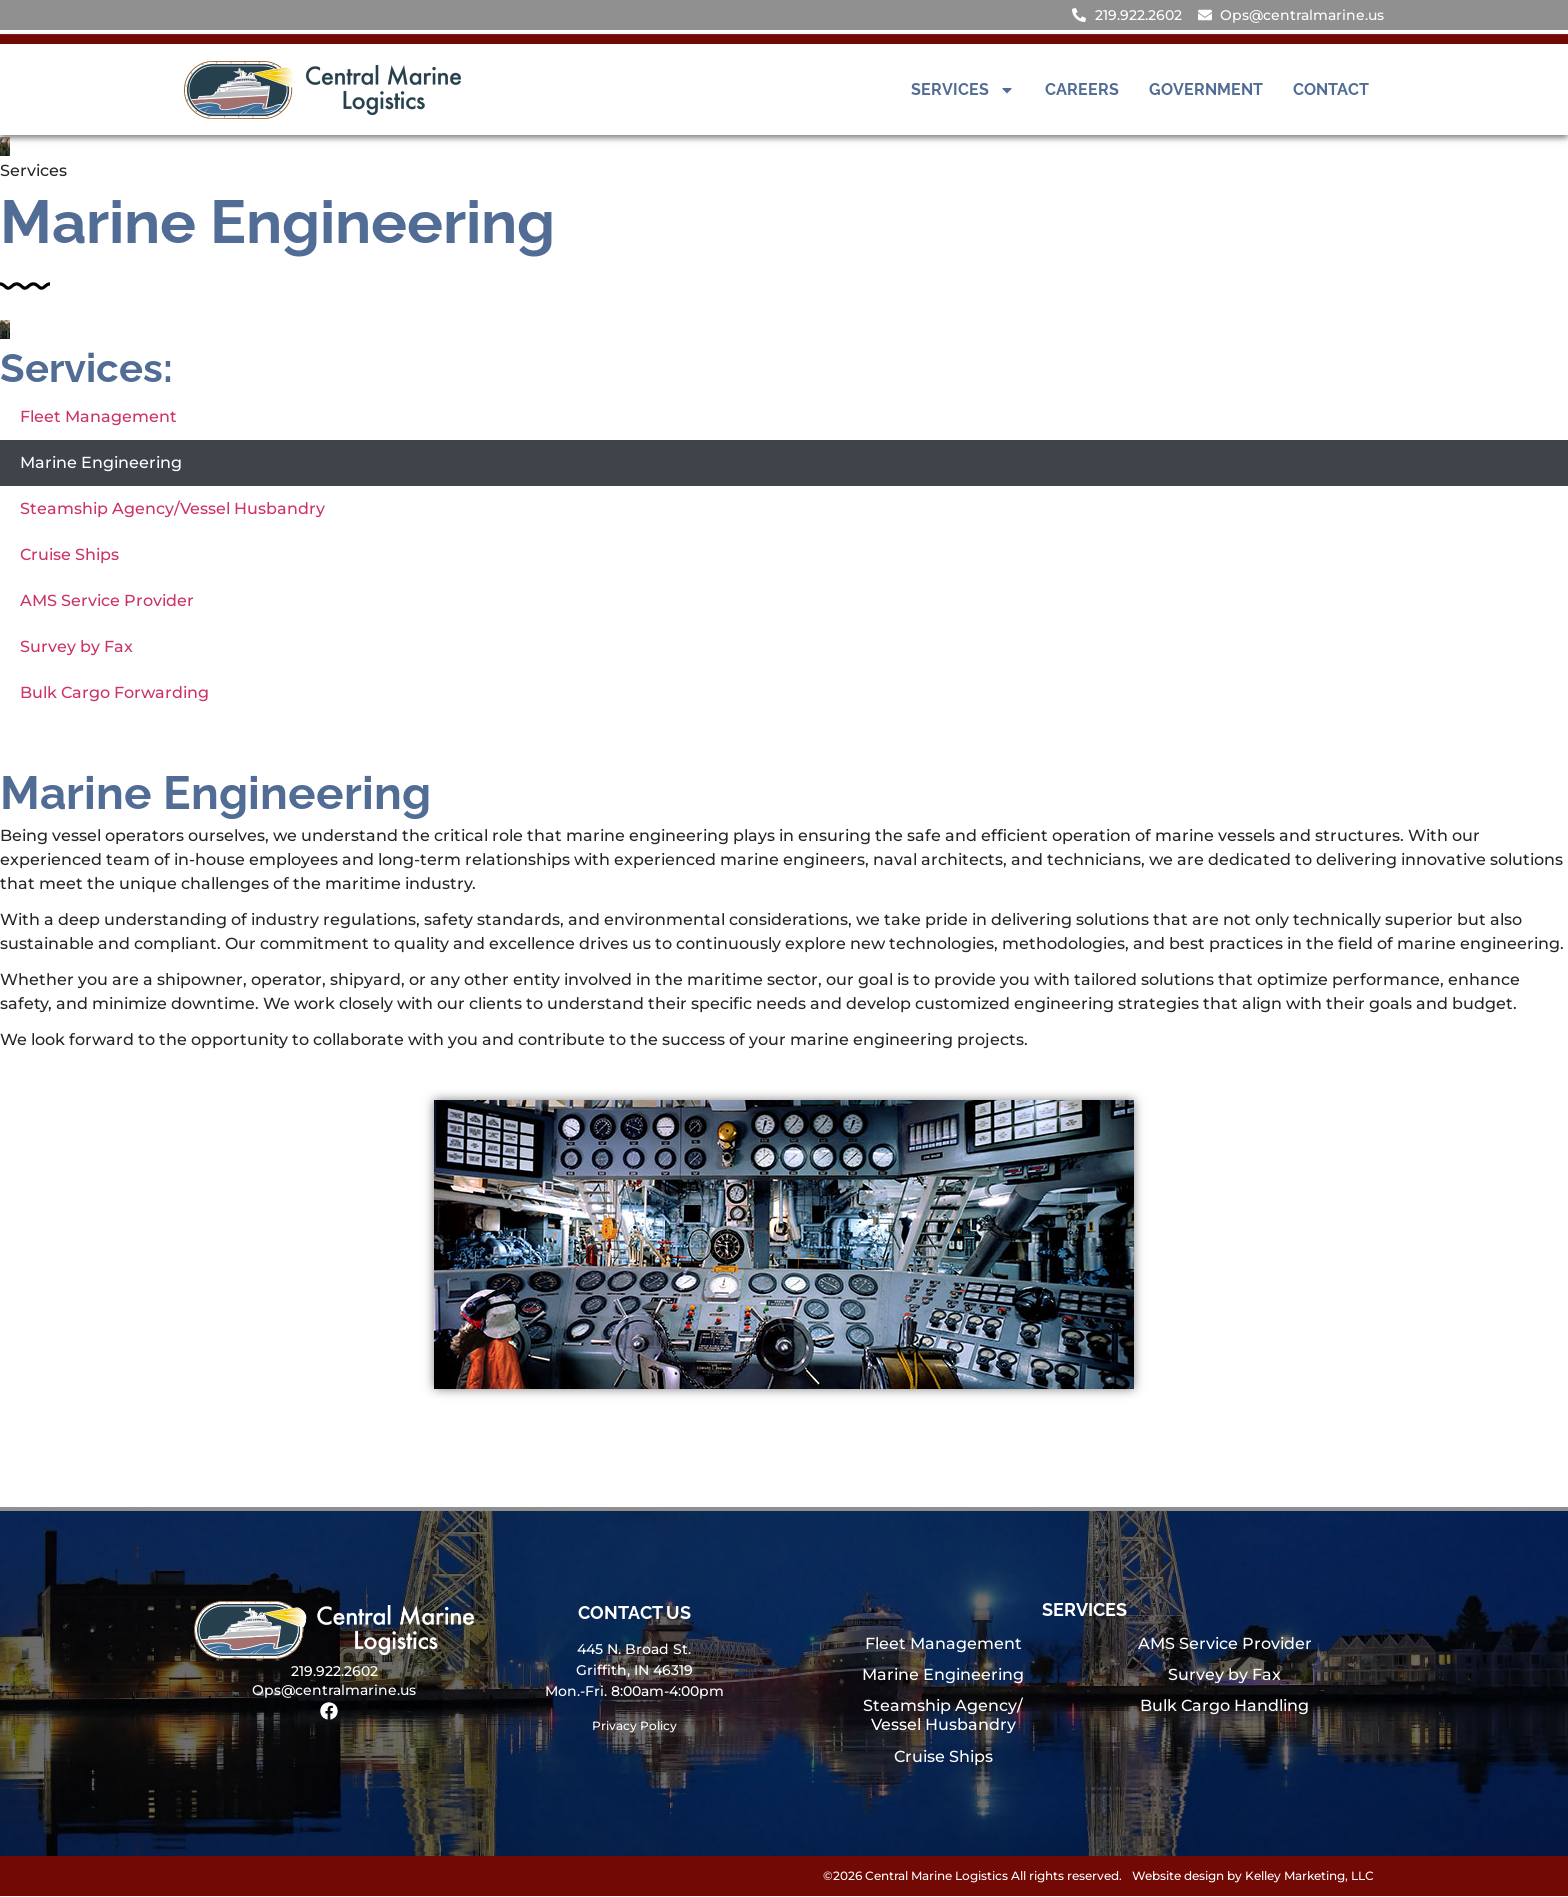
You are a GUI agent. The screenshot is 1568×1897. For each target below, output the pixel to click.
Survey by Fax (76, 646)
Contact (1331, 89)
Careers (1082, 89)
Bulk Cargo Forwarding (114, 692)
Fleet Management (98, 416)
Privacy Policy (634, 1726)
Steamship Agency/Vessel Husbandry (172, 508)
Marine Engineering (101, 462)
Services (963, 90)
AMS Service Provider (107, 600)
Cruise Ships (69, 554)
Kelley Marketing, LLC (1309, 1876)
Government (1206, 89)
